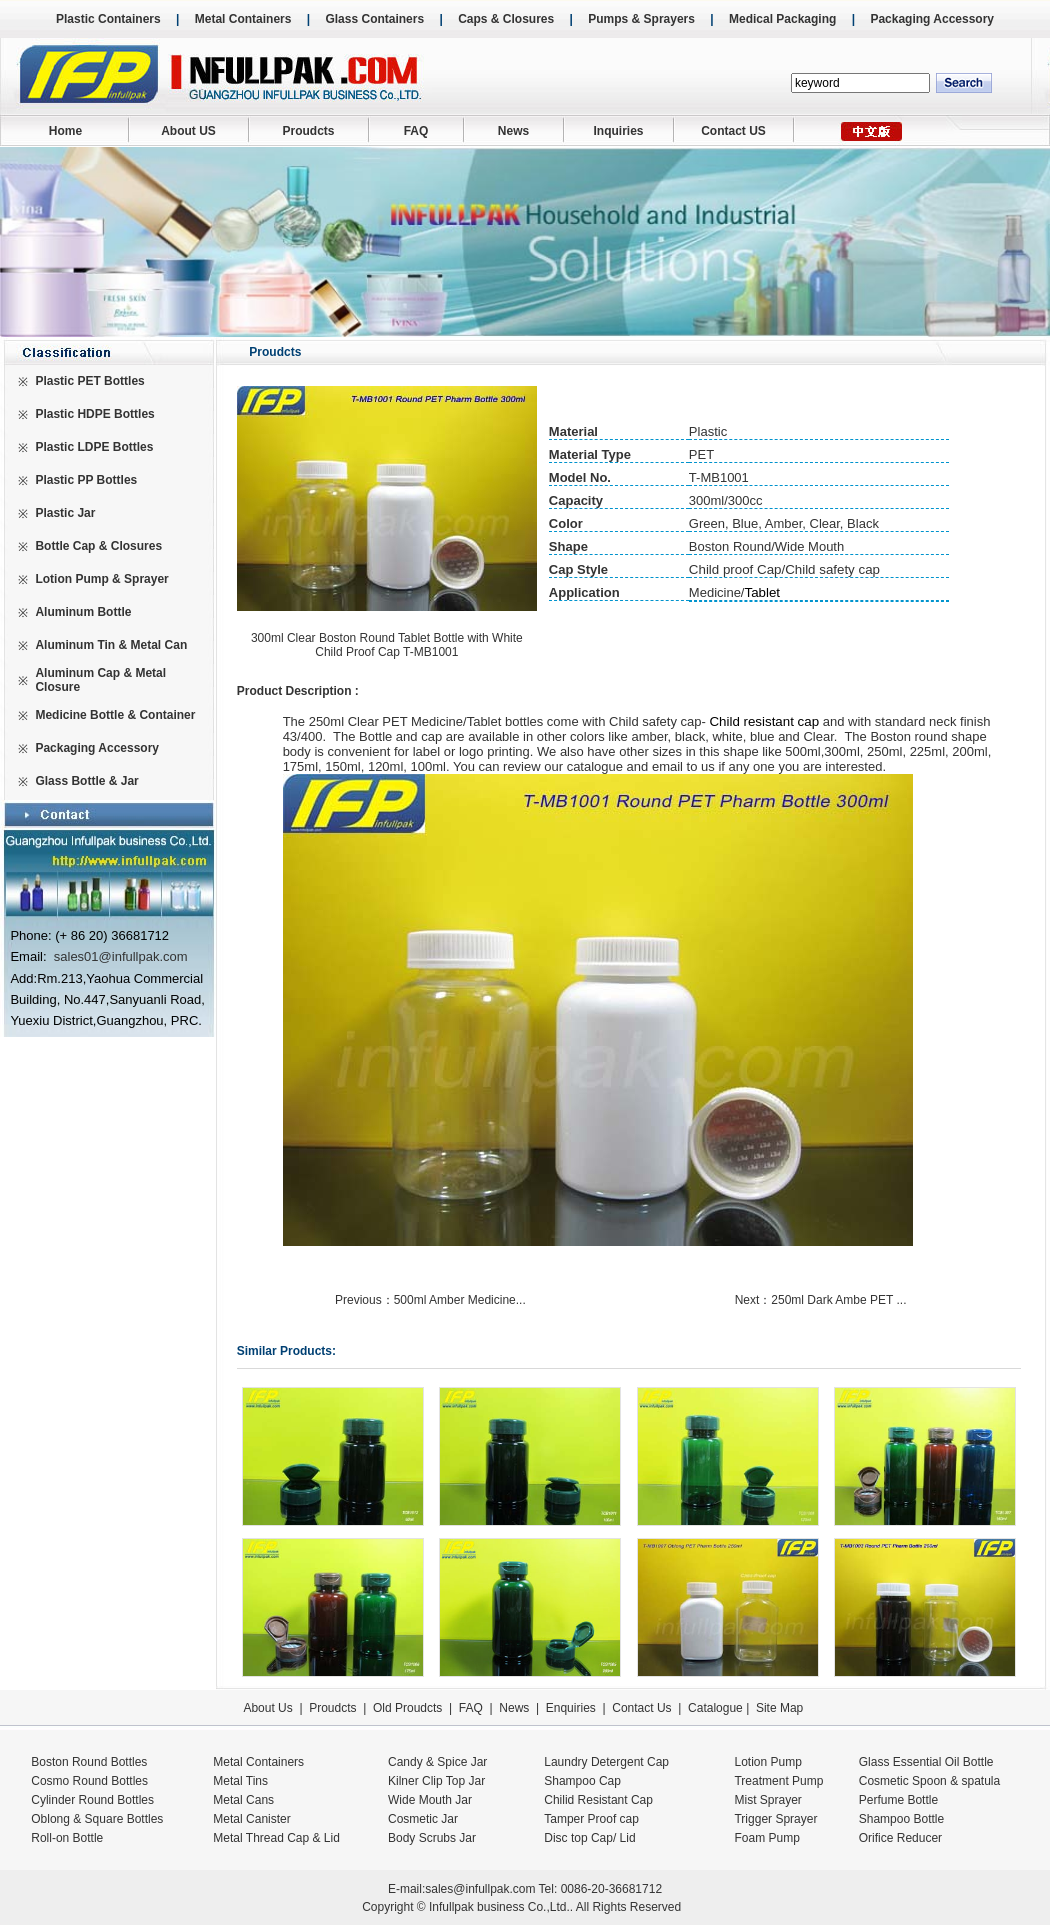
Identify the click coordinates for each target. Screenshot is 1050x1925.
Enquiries (568, 1708)
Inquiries (618, 131)
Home (65, 131)
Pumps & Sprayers (641, 19)
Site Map (779, 1708)
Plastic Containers (108, 19)
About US (188, 131)
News (513, 131)
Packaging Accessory (932, 19)
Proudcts (308, 131)
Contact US (733, 131)
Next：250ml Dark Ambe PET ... (822, 1300)
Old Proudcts (407, 1708)
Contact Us (641, 1708)
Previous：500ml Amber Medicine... (432, 1300)
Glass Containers (374, 19)
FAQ (416, 131)
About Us (267, 1708)
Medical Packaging (782, 19)
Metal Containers (243, 19)
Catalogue (715, 1708)
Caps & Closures (506, 19)
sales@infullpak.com (480, 1889)
